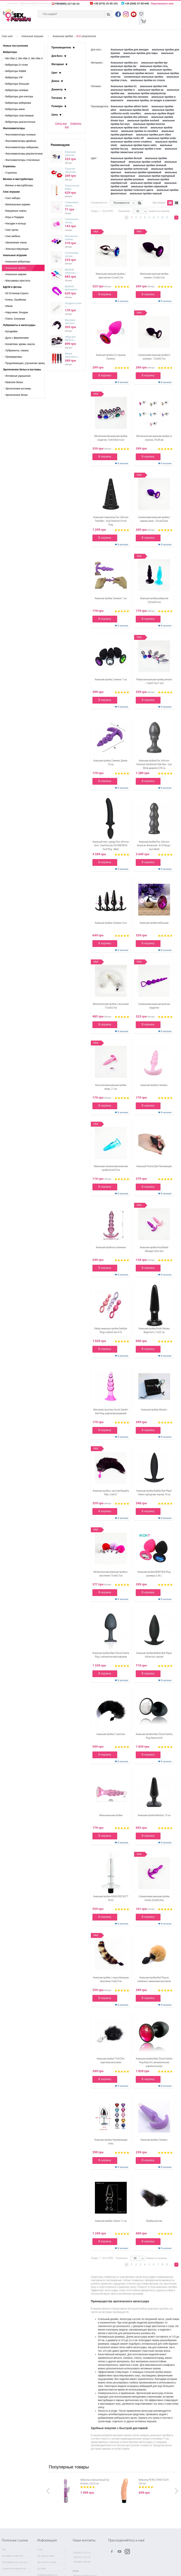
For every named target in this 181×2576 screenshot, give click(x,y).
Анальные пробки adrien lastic (129, 99)
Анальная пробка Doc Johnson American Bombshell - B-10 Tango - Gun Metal (154, 839)
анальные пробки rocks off (127, 131)
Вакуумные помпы (15, 203)
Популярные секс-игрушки (14, 2562)
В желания (123, 293)
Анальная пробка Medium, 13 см (154, 1808)
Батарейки (10, 324)
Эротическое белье (16, 387)
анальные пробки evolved (143, 113)
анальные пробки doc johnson (129, 109)
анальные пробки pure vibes (153, 127)
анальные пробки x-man (146, 141)
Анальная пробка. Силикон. (154, 1078)
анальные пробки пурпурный (157, 168)
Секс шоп (7, 29)
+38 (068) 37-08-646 (81, 2562)
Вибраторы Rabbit (15, 64)
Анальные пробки (63, 29)
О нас (40, 2550)
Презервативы (13, 349)
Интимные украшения (17, 368)
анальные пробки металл (138, 66)
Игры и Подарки (14, 210)
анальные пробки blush (134, 102)
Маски (8, 299)
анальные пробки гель (154, 59)
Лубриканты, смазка (16, 343)
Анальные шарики (15, 267)
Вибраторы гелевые (16, 83)
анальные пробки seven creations (131, 134)
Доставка (27, 3)
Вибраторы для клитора (18, 89)
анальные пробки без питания (129, 89)
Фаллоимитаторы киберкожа (21, 140)
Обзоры (59, 3)
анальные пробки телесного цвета (132, 182)
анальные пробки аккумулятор (147, 86)
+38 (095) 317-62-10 (81, 2553)
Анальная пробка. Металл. (154, 1402)
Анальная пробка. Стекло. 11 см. (111, 2214)
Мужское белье (13, 375)
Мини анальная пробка (110, 1808)
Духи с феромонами (16, 330)
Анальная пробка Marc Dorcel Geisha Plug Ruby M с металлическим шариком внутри (154, 2055)
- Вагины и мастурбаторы (18, 178)
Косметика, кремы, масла (19, 337)
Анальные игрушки (32, 29)
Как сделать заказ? (46, 2556)
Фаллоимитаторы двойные (20, 133)
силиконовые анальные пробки (143, 69)
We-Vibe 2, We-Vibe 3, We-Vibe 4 (23, 51)
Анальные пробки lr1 (124, 79)
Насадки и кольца (15, 216)
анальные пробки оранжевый (143, 165)
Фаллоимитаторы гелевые (20, 127)
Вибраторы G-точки (16, 57)
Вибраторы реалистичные (19, 114)
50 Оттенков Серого (16, 286)
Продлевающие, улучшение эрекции (24, 356)
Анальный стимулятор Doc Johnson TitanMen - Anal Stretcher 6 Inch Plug (111, 514)
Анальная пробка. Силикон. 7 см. (111, 672)
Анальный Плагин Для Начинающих (154, 1159)
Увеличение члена (15, 235)
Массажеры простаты (17, 273)
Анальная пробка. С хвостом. (111, 1727)
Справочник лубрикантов (14, 2569)
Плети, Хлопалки (14, 311)
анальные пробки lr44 (153, 79)
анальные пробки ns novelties (139, 124)
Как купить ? (14, 3)
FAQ (3, 2550)
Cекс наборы (12, 191)
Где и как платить (43, 3)
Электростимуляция (16, 241)
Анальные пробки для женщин (129, 42)
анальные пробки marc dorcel (129, 120)
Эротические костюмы (17, 381)
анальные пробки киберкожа (128, 62)
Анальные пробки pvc (124, 55)
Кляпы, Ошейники (15, 292)
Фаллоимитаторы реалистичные (23, 146)
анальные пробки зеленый (149, 158)
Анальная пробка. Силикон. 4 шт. (111, 916)
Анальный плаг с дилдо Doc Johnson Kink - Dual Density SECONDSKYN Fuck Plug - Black (110, 839)
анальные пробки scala (161, 131)
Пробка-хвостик (154, 2214)
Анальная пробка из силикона (111, 1240)
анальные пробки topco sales (138, 138)
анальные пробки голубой (145, 154)
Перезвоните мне (162, 3)
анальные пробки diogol (159, 106)
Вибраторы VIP (13, 70)
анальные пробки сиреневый (149, 179)
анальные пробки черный (146, 186)
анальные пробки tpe (154, 55)
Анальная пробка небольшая (154, 916)
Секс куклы (11, 222)
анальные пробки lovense (149, 117)
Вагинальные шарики (17, 197)
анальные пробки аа (150, 82)
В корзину (105, 286)
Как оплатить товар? (47, 2562)
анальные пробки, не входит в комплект (152, 93)
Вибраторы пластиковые (19, 108)
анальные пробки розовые (127, 172)
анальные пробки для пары (140, 46)
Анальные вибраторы (17, 254)
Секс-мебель (12, 229)
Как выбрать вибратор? (13, 2556)
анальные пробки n (123, 82)
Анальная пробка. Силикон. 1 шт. (111, 591)
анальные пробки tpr (123, 59)
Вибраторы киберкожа (17, 95)
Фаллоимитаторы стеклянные (22, 152)
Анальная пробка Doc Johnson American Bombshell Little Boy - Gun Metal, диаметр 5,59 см (154, 757)
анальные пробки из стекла (148, 73)
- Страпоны (10, 165)
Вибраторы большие (16, 76)
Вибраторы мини (14, 102)
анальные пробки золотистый (129, 161)
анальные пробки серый (145, 175)
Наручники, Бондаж (16, 305)
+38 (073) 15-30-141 (81, 2557)
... (171, 210)
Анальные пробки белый (126, 151)
